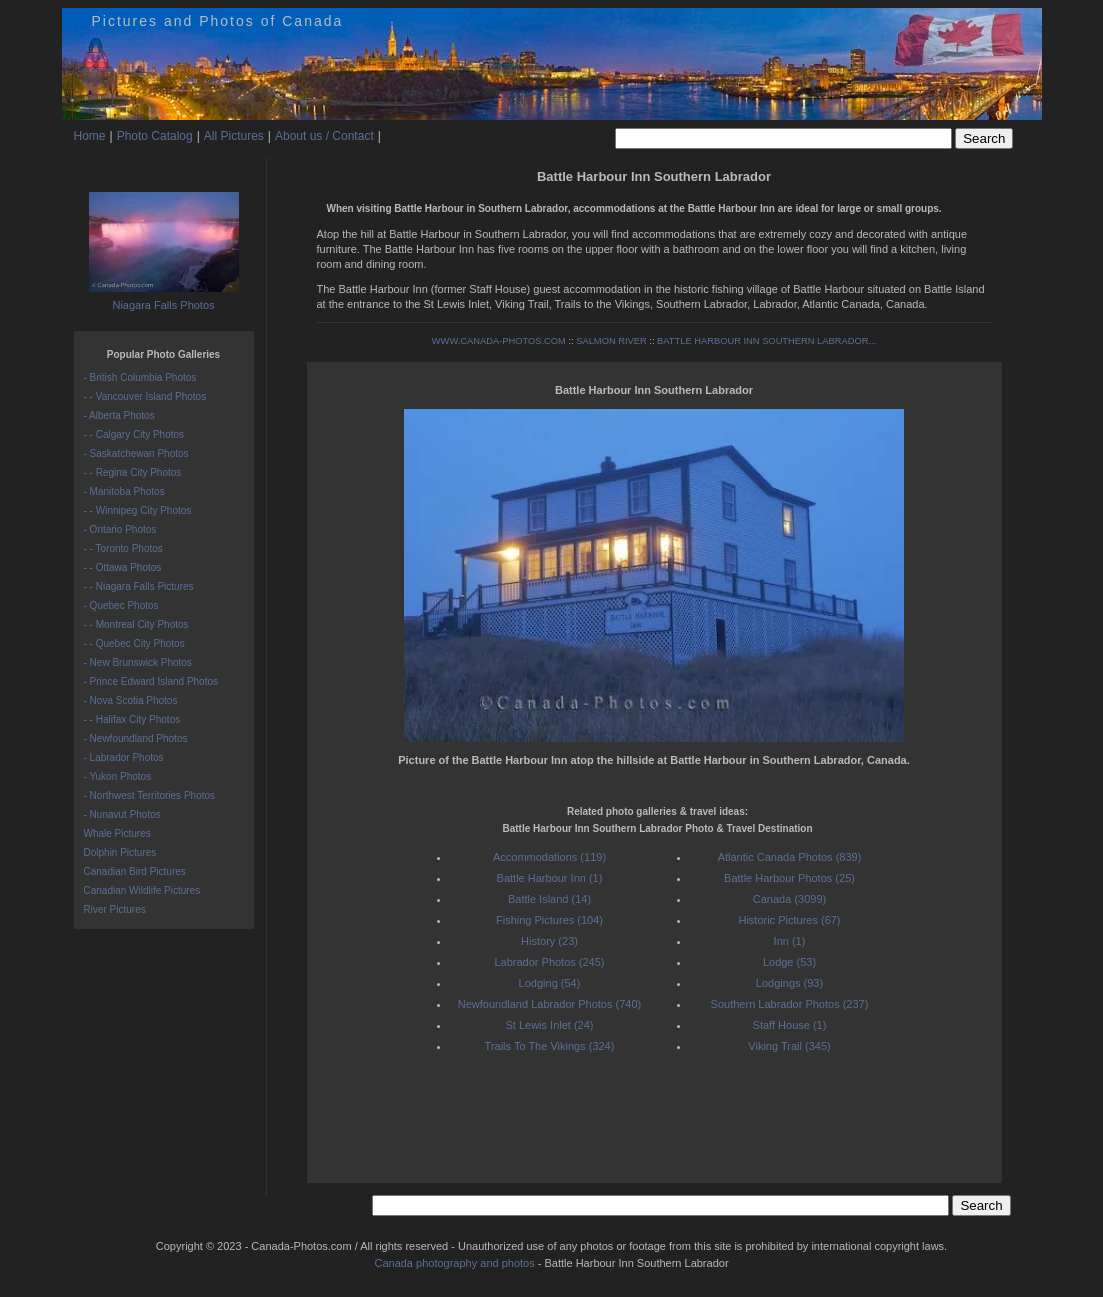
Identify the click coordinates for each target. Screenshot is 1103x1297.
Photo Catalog (155, 136)
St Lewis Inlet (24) (549, 1025)
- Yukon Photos (118, 776)
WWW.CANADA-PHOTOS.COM (499, 341)
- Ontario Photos (120, 529)
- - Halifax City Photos (132, 719)
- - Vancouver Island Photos (145, 396)
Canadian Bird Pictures (135, 871)
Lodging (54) (550, 983)
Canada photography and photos (454, 1263)
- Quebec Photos (121, 605)
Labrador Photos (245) (549, 962)
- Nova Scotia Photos (131, 700)
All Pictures (234, 136)
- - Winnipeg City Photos (138, 510)
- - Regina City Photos (133, 472)
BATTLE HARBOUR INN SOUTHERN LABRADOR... (766, 341)
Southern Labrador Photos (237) (790, 1004)
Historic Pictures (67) (789, 920)
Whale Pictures (117, 833)
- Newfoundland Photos (136, 738)
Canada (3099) (789, 899)
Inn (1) (790, 941)
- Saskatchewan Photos (136, 453)
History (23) (549, 941)
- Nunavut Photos (122, 814)
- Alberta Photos (119, 415)
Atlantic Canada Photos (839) (790, 857)
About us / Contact (324, 136)
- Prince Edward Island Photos (151, 681)
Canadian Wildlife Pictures (142, 890)
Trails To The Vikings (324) (550, 1046)
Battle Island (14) (549, 899)
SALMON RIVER (611, 341)
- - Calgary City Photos (134, 434)
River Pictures (115, 909)
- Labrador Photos (124, 757)
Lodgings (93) (789, 983)
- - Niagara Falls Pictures (139, 586)
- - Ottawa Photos (123, 567)
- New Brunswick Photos (138, 662)
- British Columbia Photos (140, 377)
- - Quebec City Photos (134, 643)
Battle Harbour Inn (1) (550, 878)
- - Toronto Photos (123, 548)
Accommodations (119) (549, 857)
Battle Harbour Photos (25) (789, 878)
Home (90, 136)
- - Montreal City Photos (136, 624)
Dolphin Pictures (120, 852)
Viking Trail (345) (789, 1046)
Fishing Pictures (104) (549, 920)
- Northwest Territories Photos (150, 795)
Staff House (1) (790, 1025)
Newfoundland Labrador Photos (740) (549, 1004)
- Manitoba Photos (124, 491)
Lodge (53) (789, 962)
